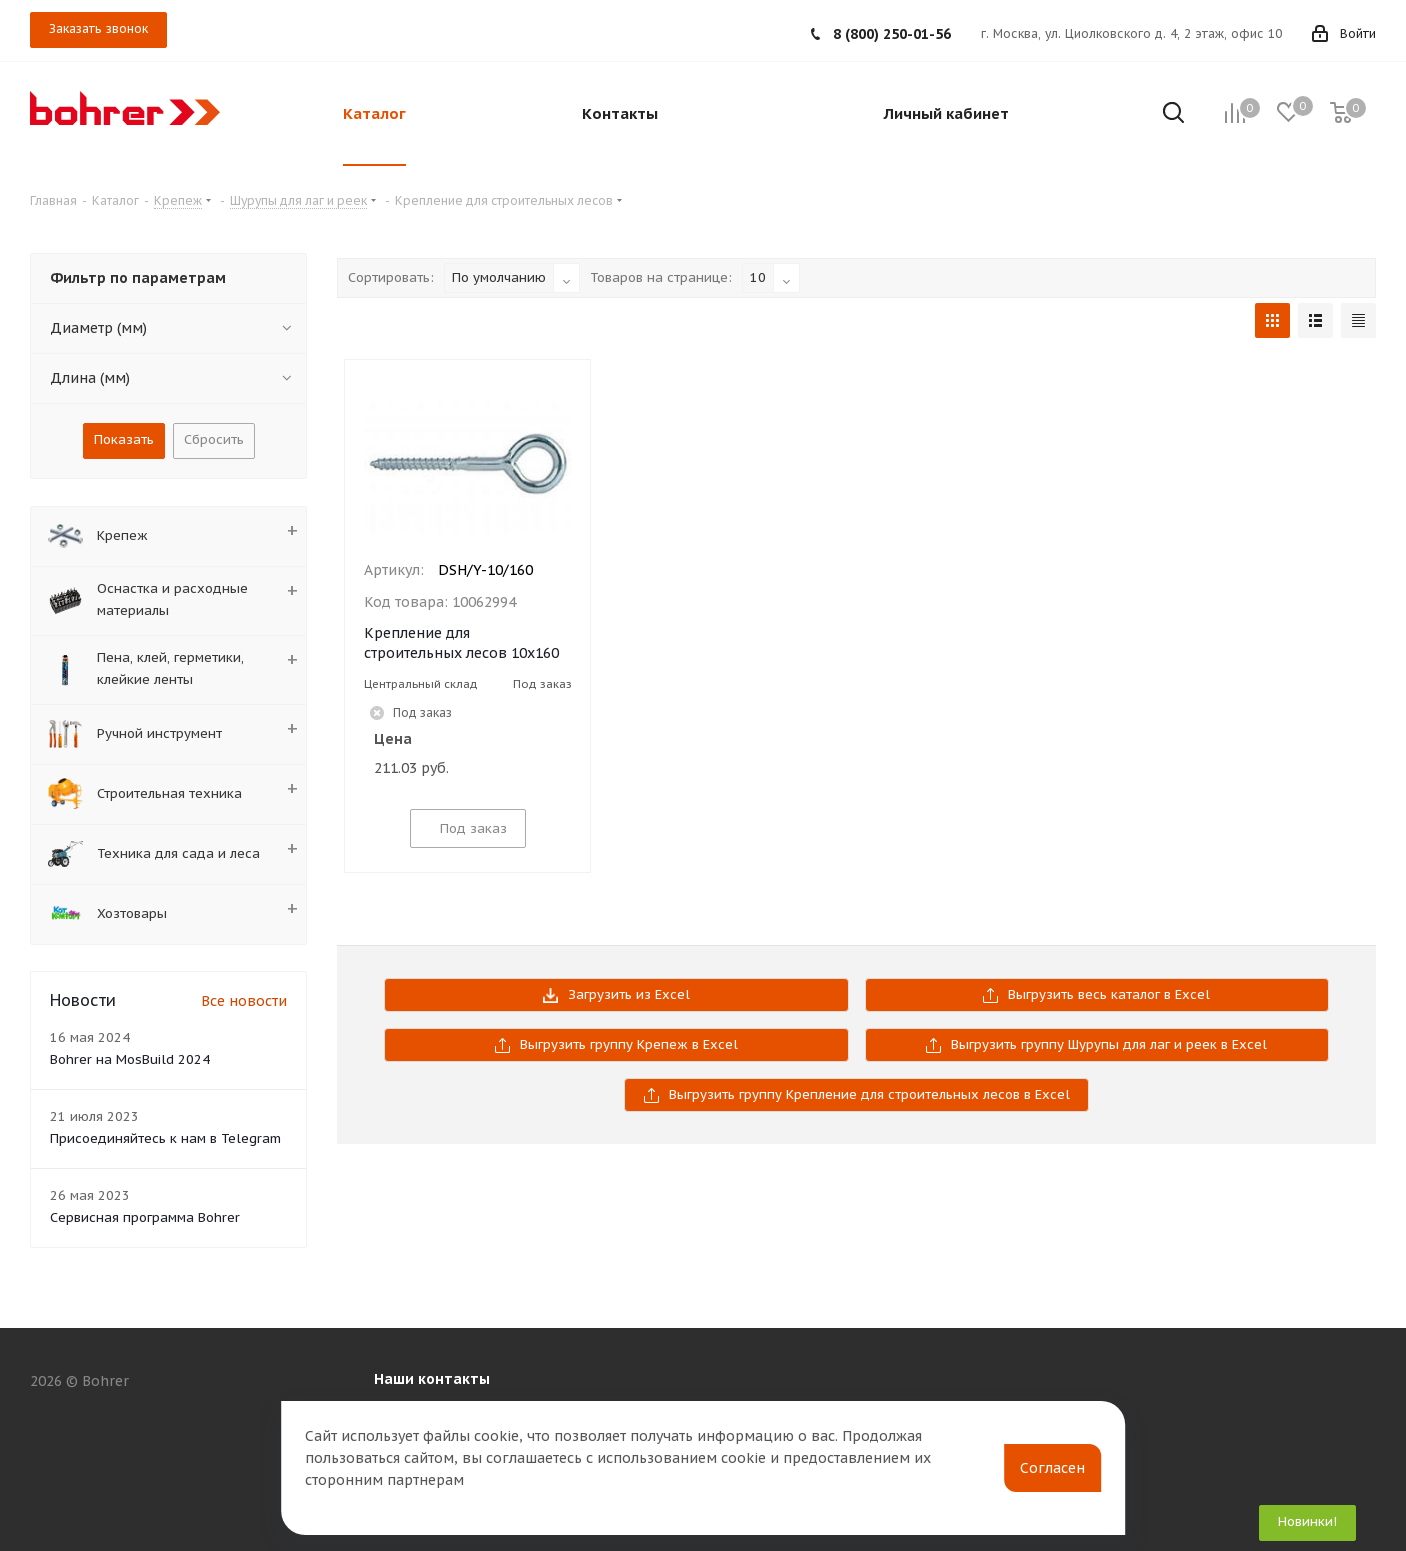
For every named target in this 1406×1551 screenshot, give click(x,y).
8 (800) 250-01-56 (892, 34)
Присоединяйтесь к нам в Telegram (165, 1138)
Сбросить (214, 439)
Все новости (244, 1001)
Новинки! (1307, 1521)
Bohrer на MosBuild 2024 (130, 1059)
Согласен (1052, 1468)
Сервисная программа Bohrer (145, 1217)
